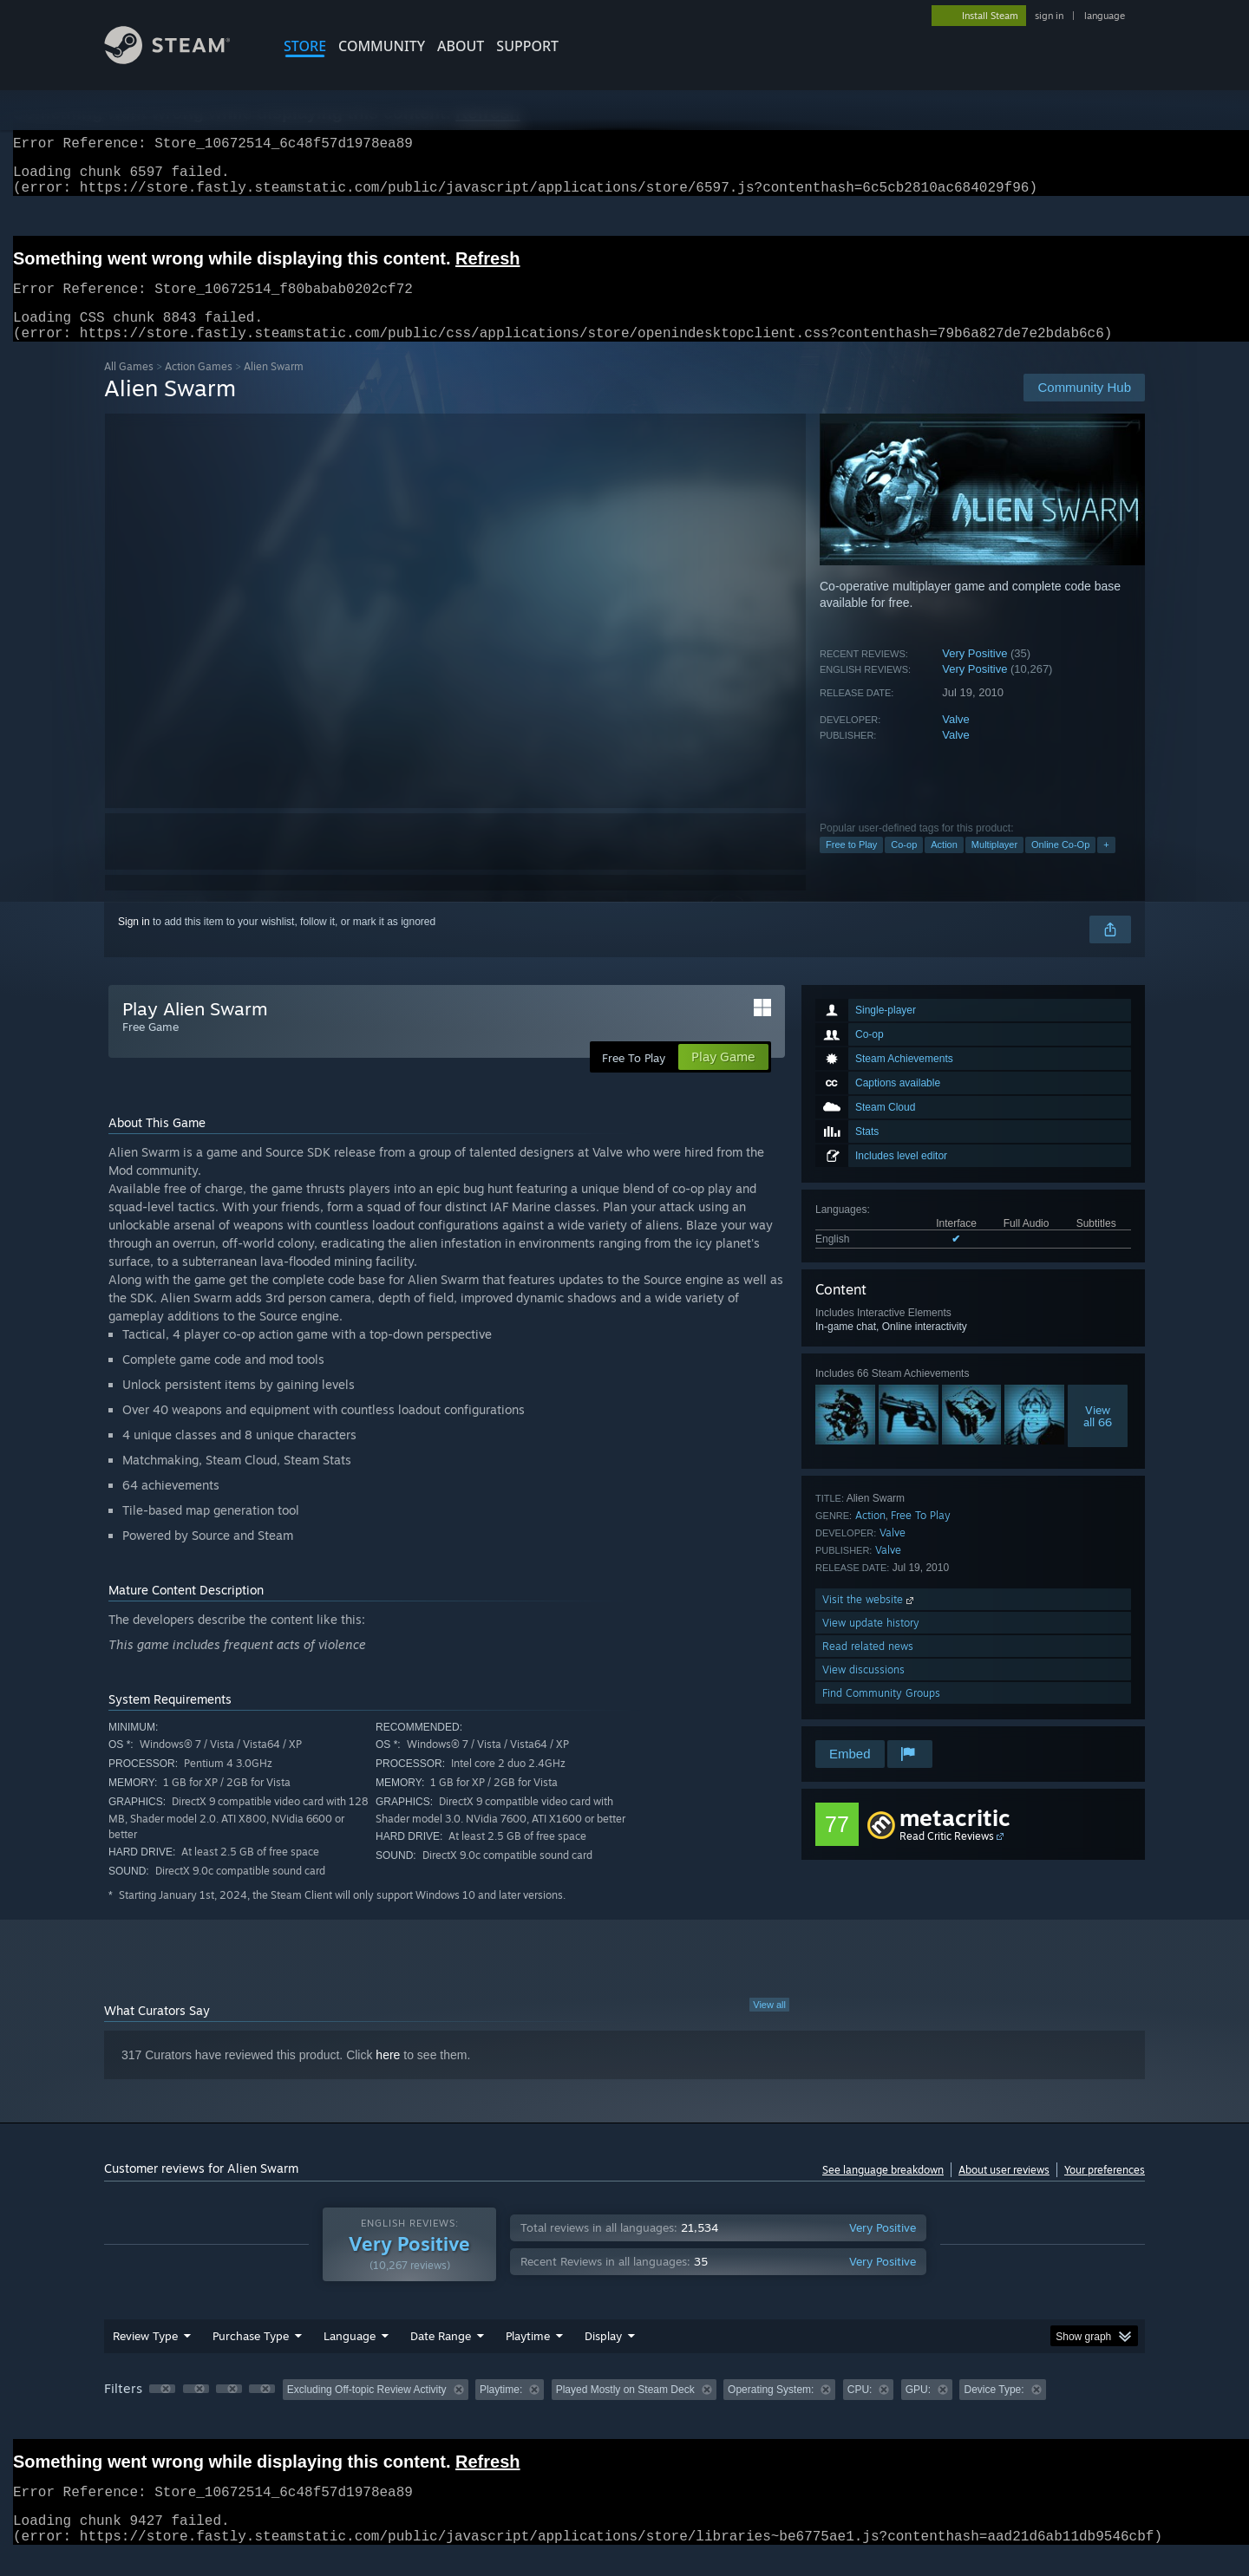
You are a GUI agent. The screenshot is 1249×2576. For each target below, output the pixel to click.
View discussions (863, 1690)
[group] (624, 2411)
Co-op (904, 865)
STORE (305, 45)
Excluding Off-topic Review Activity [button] (367, 2410)
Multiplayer (994, 865)
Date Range (440, 2357)
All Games (129, 387)
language (1104, 16)
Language (350, 2357)
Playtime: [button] (501, 2410)
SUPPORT (527, 45)
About (460, 45)
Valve (956, 740)
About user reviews (1004, 2190)
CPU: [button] (860, 2410)
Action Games (198, 387)
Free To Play (921, 1535)
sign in (1049, 16)
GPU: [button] (918, 2410)
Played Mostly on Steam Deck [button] (625, 2410)
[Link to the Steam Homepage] (180, 59)
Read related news (867, 1666)
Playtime (528, 2357)
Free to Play (851, 865)
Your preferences (1104, 2190)
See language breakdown (883, 2190)
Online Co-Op (1060, 865)
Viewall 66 (1097, 1437)
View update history (870, 1643)
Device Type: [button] (993, 2410)
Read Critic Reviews (946, 1856)
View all (769, 2025)
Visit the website (869, 1620)
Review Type (145, 2357)
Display (603, 2357)
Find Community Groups (881, 1713)
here (388, 2076)
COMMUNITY (381, 45)
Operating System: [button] (771, 2410)
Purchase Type (251, 2357)
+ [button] (1105, 865)
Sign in (134, 942)
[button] (162, 2409)
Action (944, 865)
